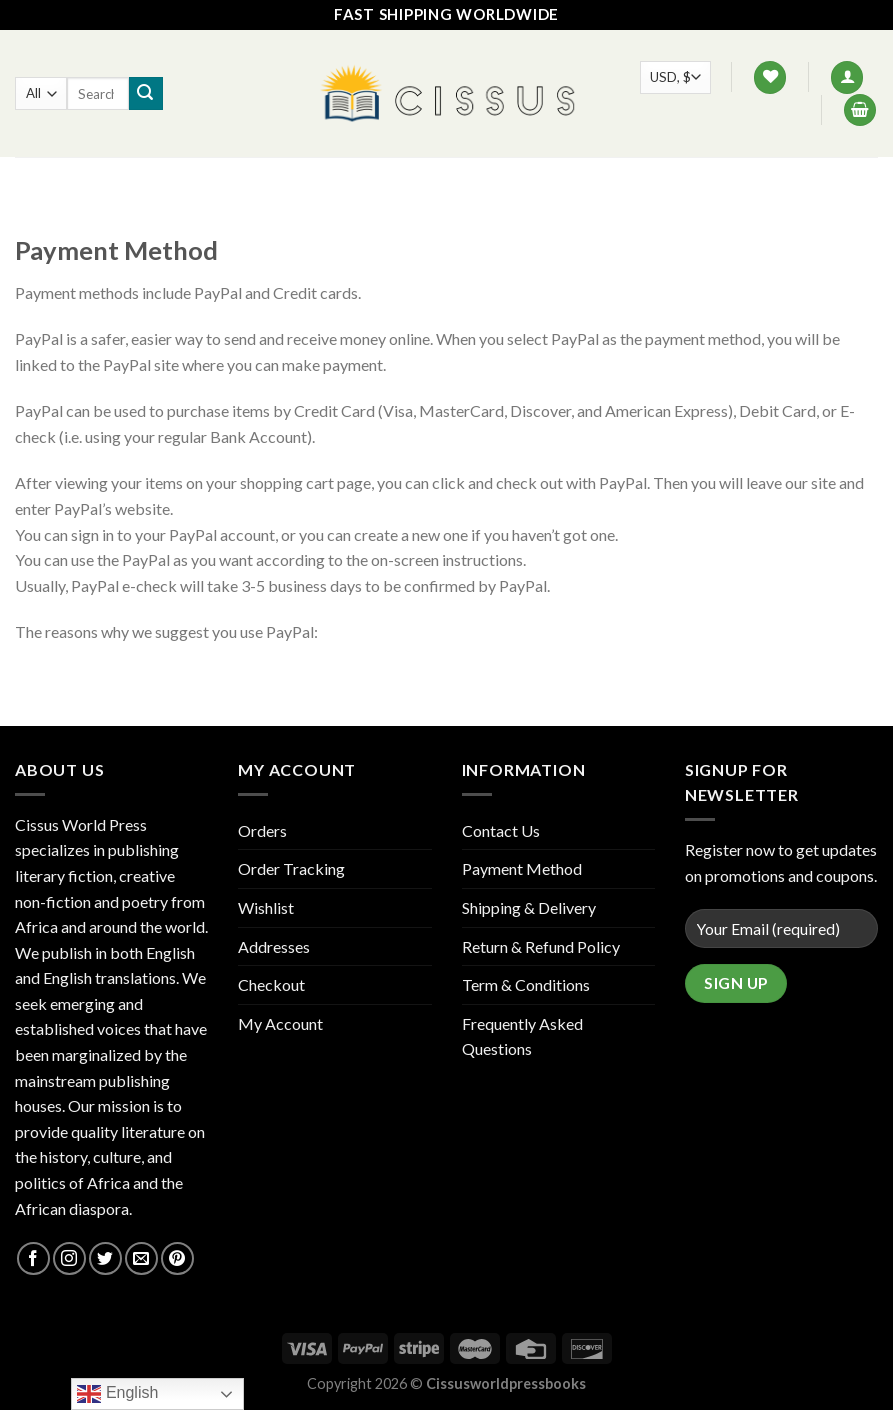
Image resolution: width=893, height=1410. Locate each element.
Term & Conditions (526, 984)
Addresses (274, 946)
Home (251, 180)
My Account (280, 1023)
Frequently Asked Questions (522, 1036)
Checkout (271, 984)
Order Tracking (291, 868)
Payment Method (522, 868)
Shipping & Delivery (529, 907)
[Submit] (146, 94)
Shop (317, 180)
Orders (262, 830)
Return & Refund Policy (541, 946)
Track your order (594, 180)
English (117, 1394)
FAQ (375, 180)
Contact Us (458, 180)
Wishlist (266, 907)
